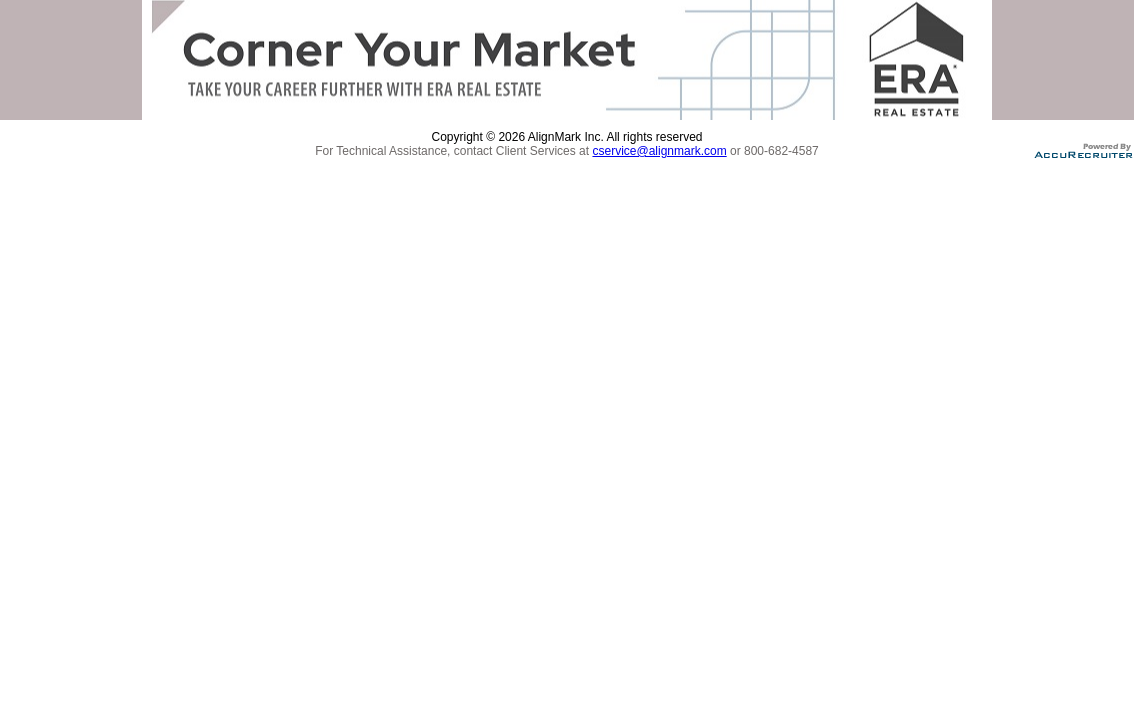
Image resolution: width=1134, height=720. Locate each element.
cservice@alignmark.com (659, 151)
